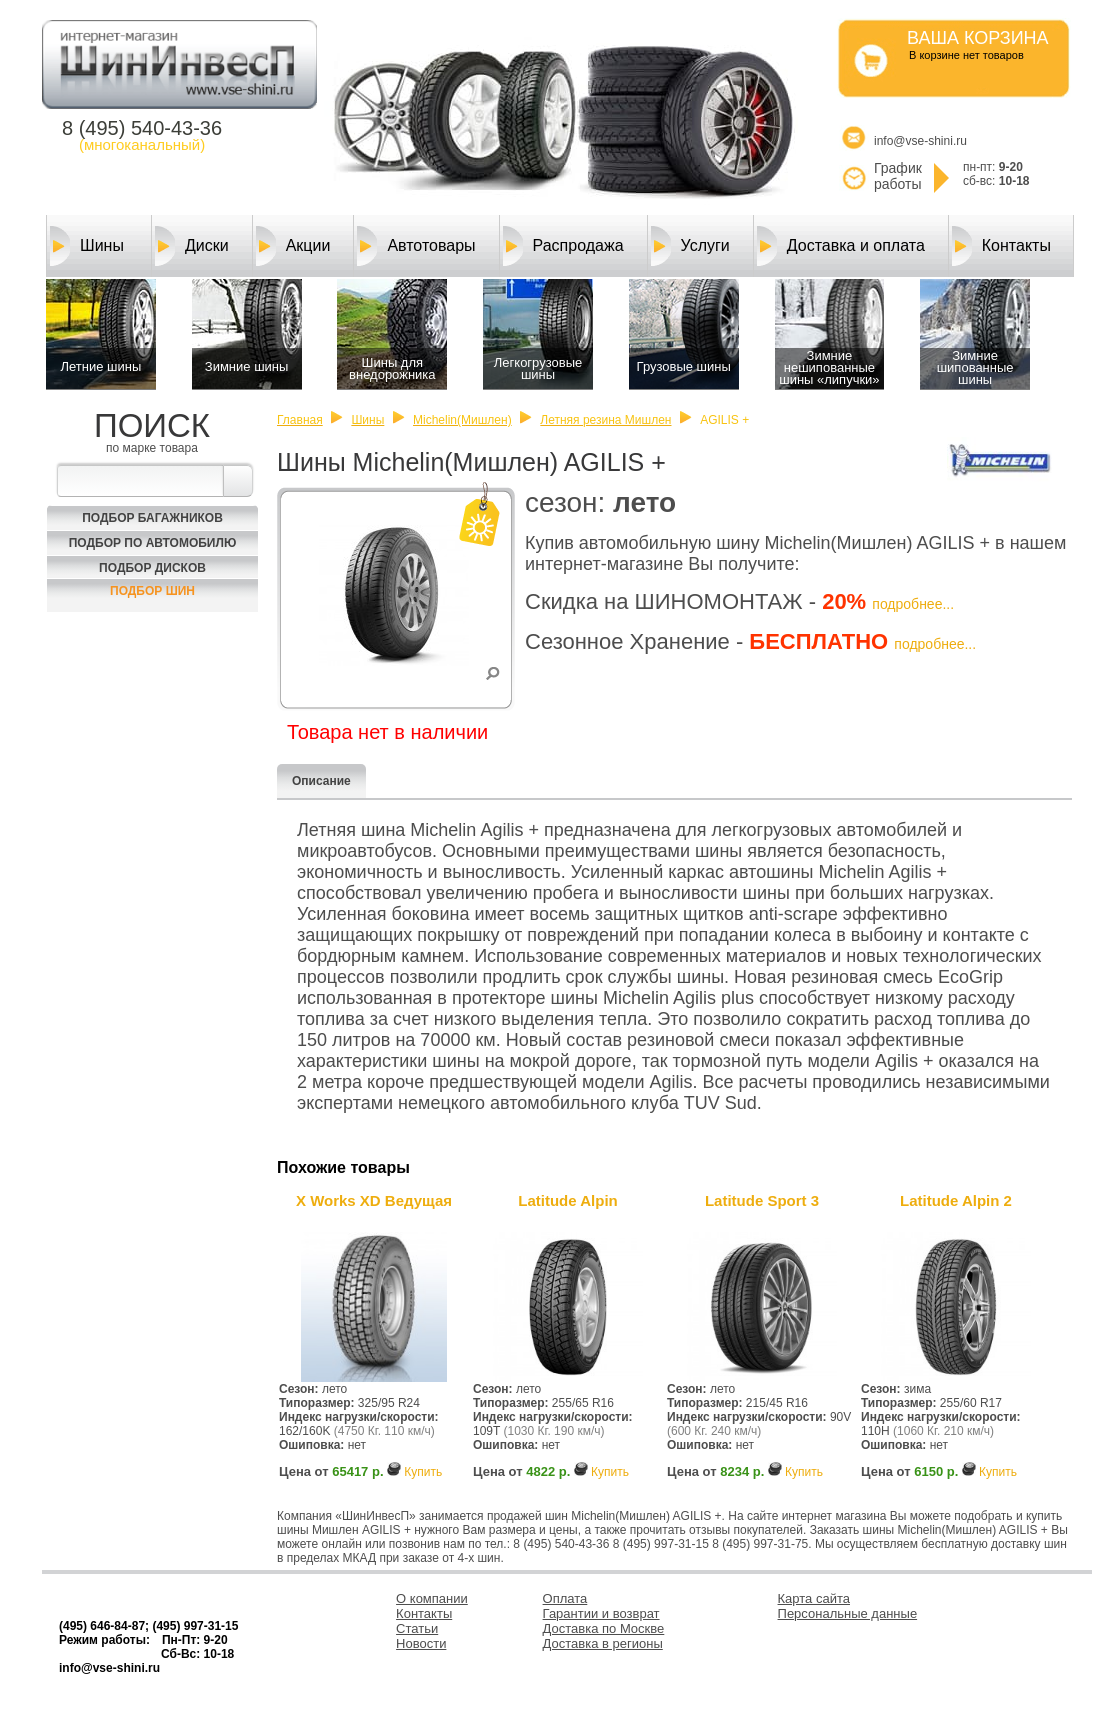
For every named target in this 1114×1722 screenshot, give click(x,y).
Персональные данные (848, 1613)
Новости (421, 1643)
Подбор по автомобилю (153, 543)
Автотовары (416, 246)
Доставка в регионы (603, 1643)
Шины (87, 246)
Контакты (1001, 246)
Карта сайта (814, 1598)
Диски (192, 246)
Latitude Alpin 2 (956, 1200)
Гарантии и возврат (601, 1613)
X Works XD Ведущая (374, 1200)
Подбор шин (152, 591)
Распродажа (563, 246)
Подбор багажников (152, 518)
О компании (432, 1598)
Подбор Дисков (152, 568)
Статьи (417, 1628)
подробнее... (913, 604)
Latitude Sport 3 (762, 1200)
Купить (423, 1472)
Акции (293, 246)
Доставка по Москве (604, 1628)
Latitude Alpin (567, 1200)
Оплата (565, 1598)
